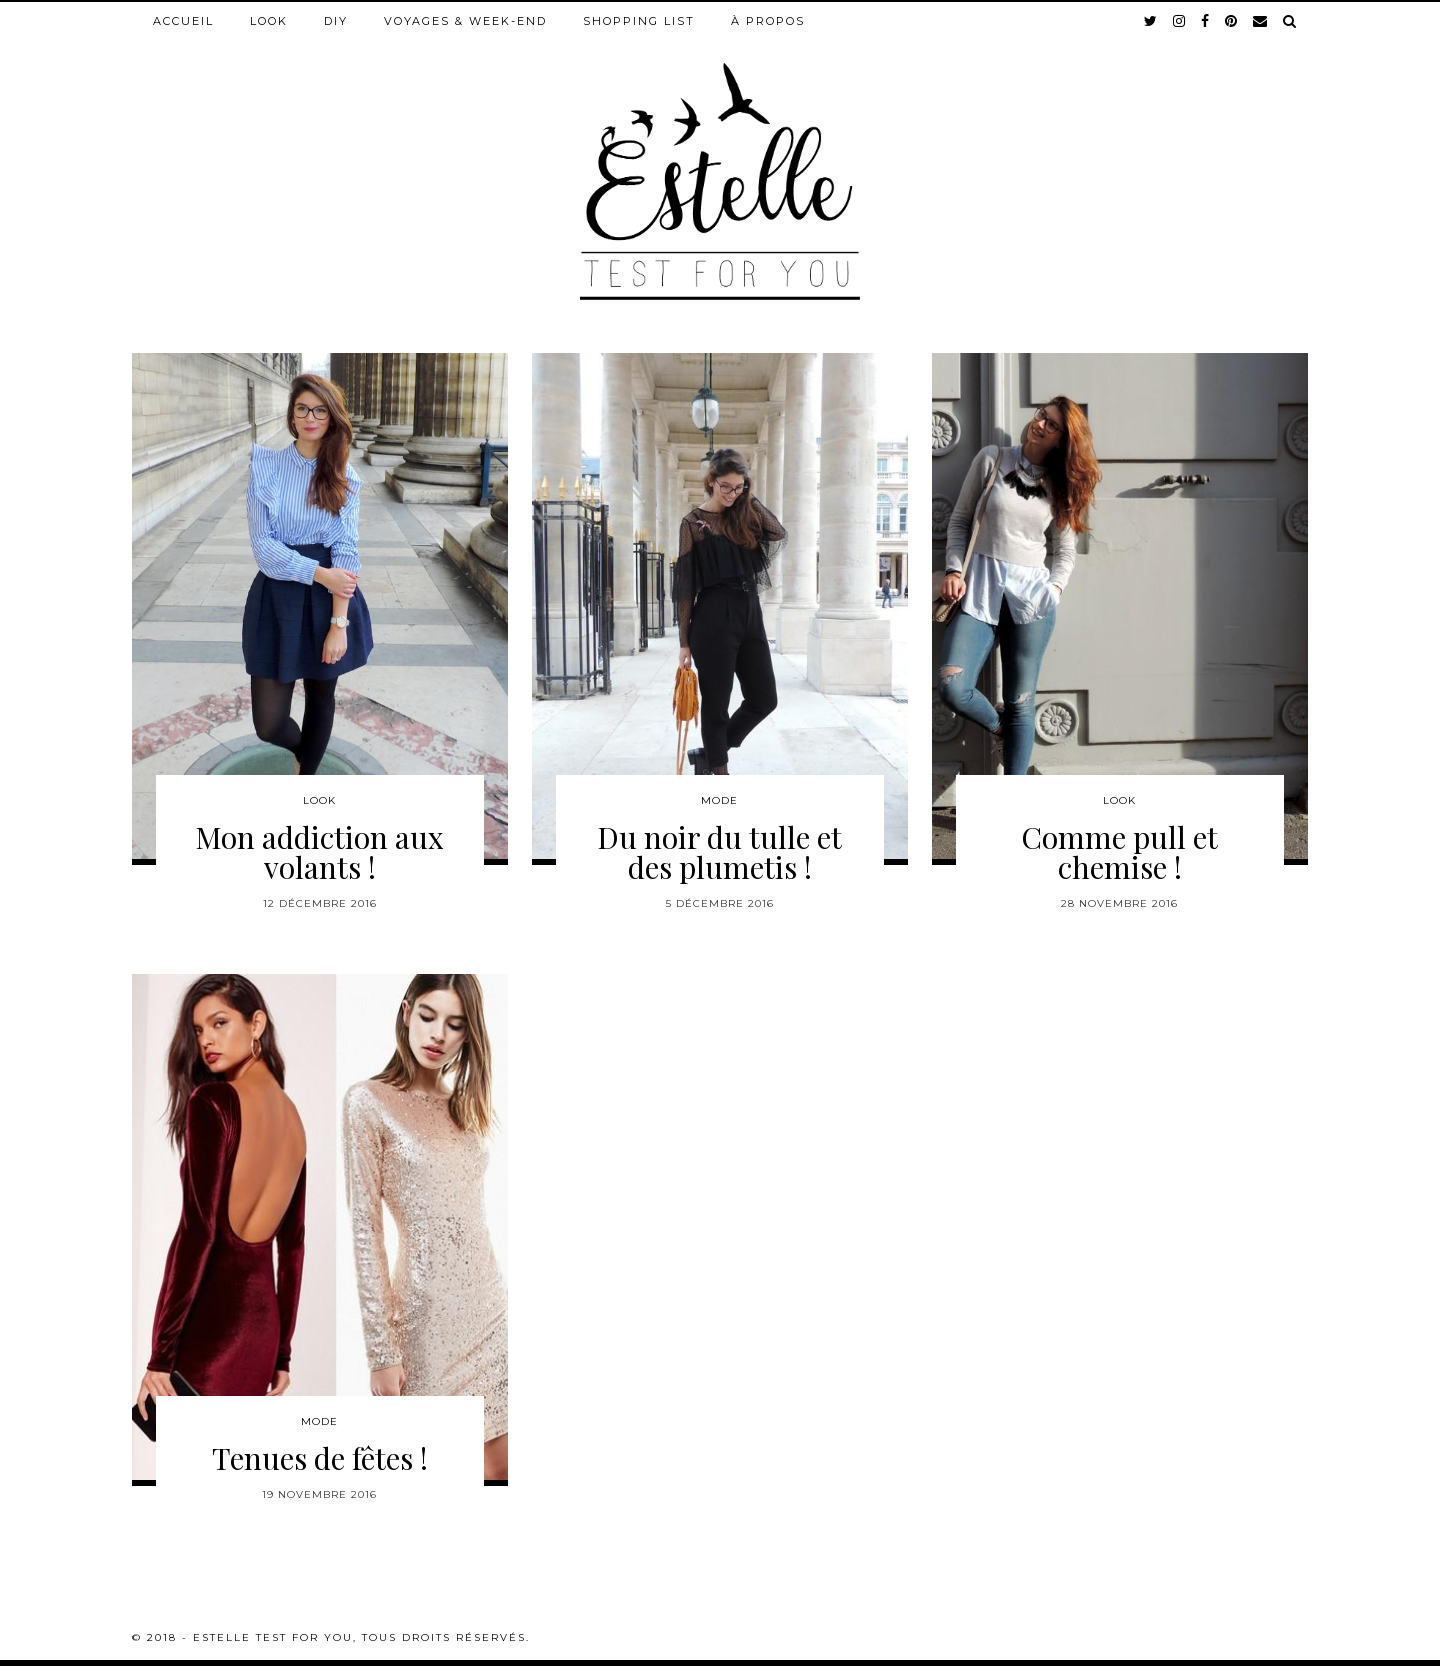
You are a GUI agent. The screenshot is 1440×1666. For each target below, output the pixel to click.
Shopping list (639, 21)
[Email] (1261, 21)
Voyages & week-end (465, 21)
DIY (336, 21)
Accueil (183, 21)
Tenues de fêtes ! (320, 1458)
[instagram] (1180, 21)
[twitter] (1151, 21)
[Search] (1290, 21)
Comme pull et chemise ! (1119, 852)
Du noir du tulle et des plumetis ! (719, 852)
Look (269, 21)
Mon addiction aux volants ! (319, 852)
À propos (768, 21)
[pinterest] (1232, 21)
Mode (719, 800)
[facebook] (1206, 21)
